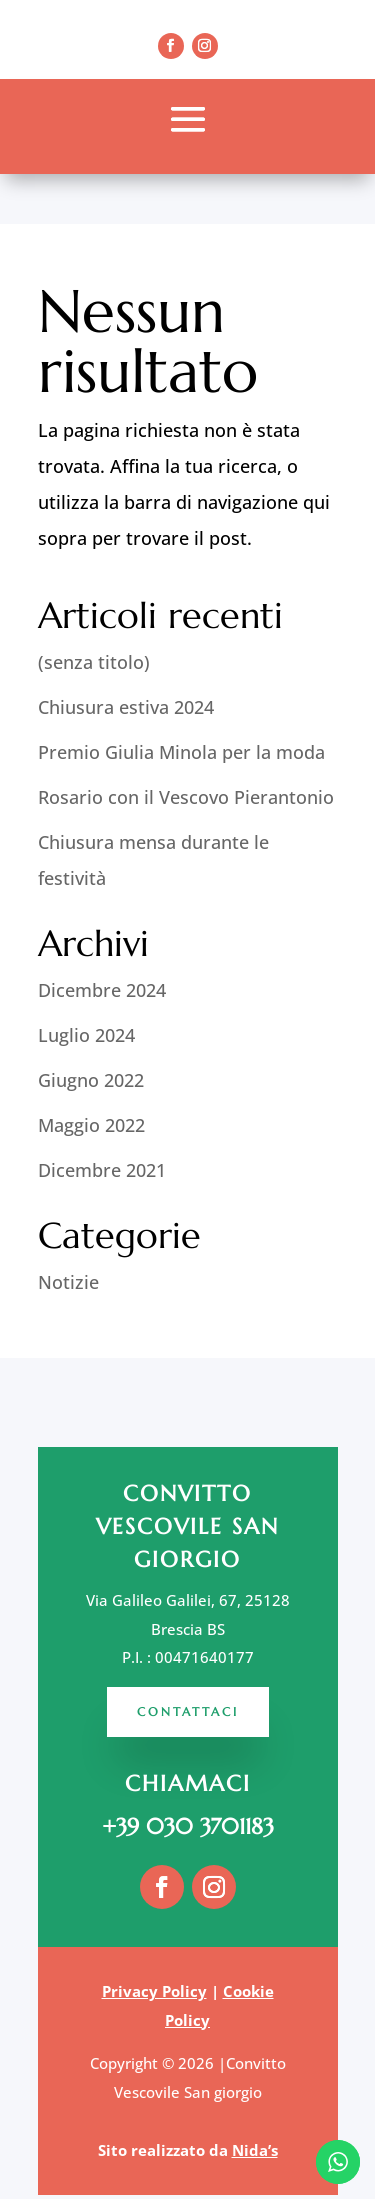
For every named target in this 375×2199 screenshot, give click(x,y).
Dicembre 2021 (102, 1170)
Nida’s (255, 2150)
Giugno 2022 (91, 1080)
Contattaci (188, 1711)
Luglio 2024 (86, 1035)
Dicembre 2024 (102, 990)
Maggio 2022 (91, 1125)
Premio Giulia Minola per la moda (181, 752)
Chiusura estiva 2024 (126, 707)
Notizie (68, 1282)
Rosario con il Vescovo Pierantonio (186, 797)
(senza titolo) (94, 662)
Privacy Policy (154, 1991)
